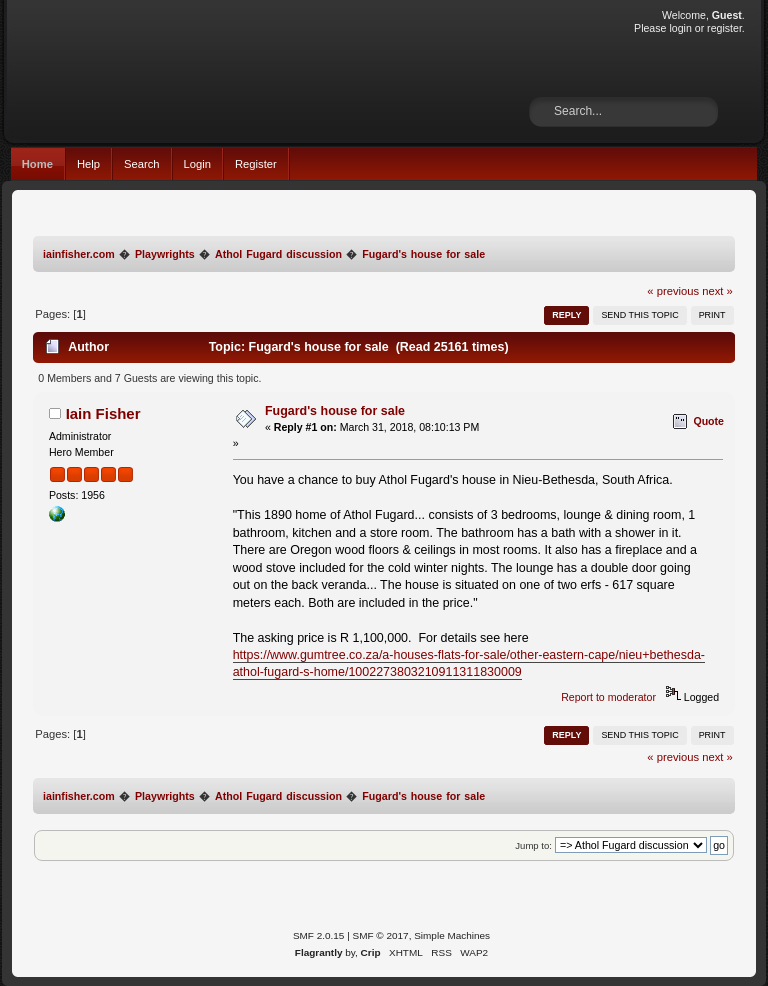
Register (256, 164)
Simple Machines (452, 935)
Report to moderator (608, 697)
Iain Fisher (103, 413)
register (724, 28)
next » (717, 291)
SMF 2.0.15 (319, 935)
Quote (708, 421)
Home (37, 164)
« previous (673, 291)
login (680, 28)
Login (197, 164)
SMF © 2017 (381, 935)
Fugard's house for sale (335, 411)
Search (142, 164)
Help (88, 164)
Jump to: (533, 845)
